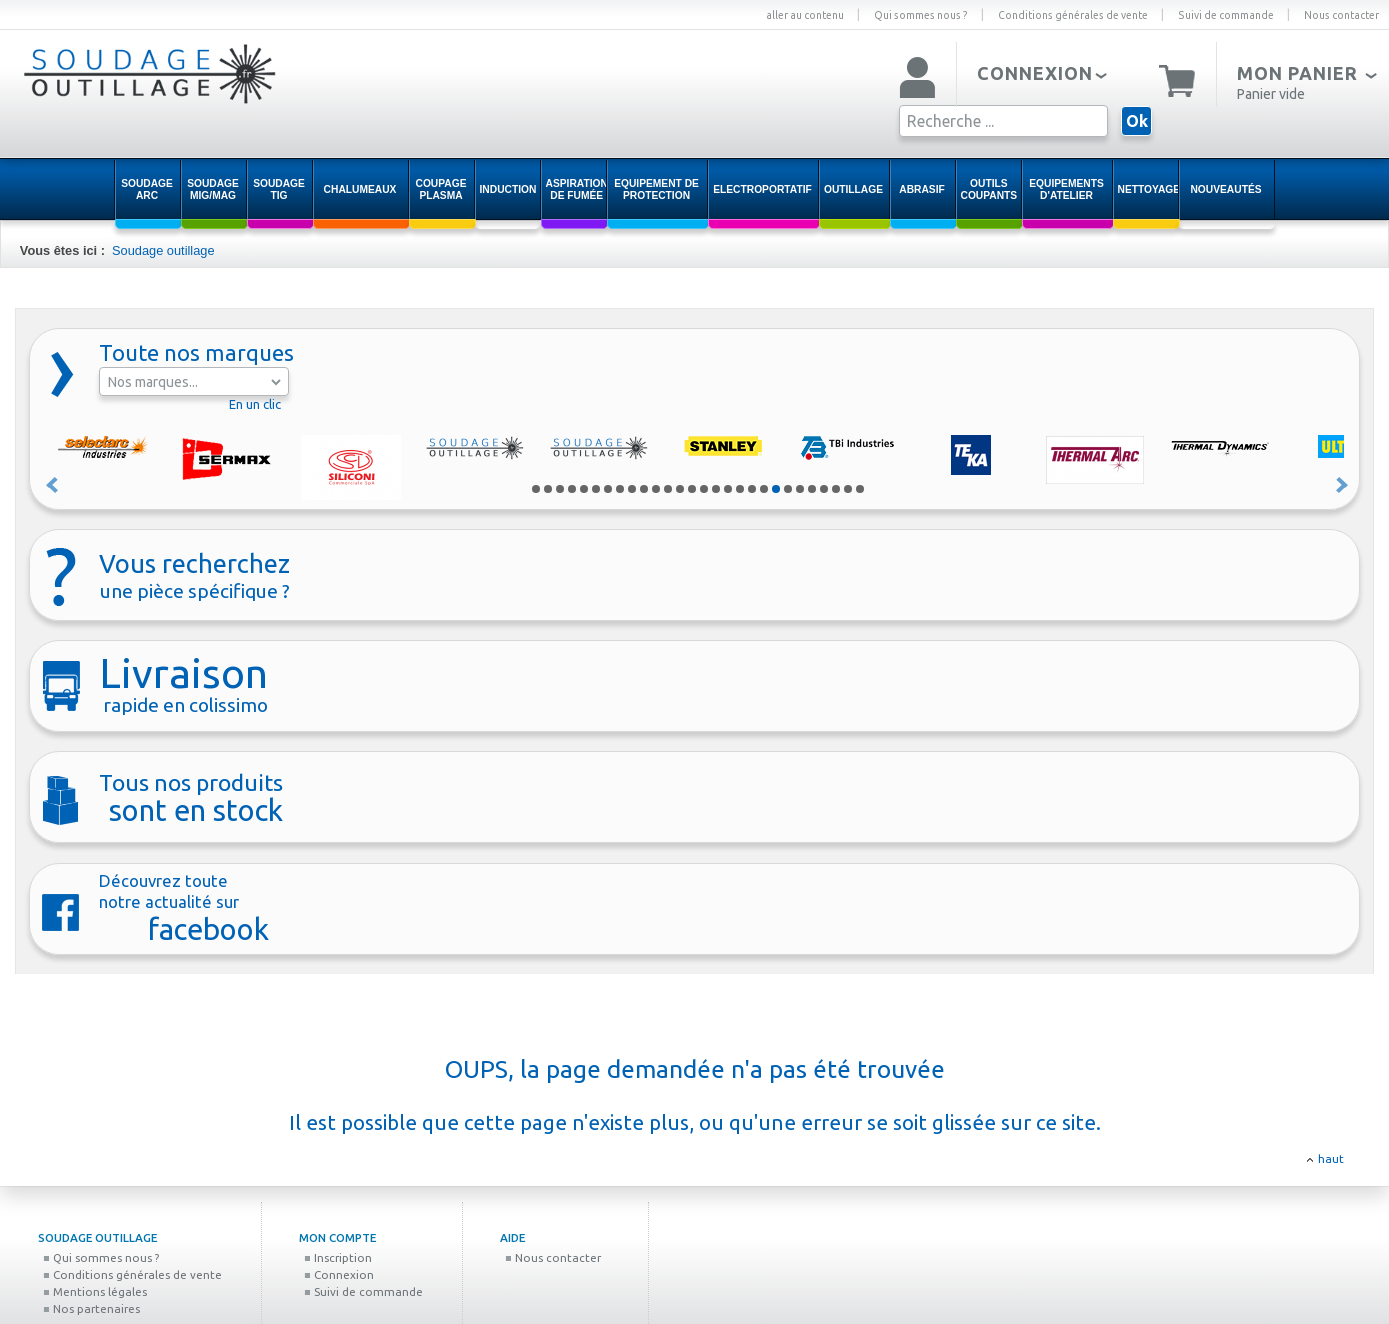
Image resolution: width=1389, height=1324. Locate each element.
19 (752, 489)
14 (692, 489)
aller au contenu (805, 15)
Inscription (338, 1257)
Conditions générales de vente (1073, 15)
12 (668, 489)
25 (824, 489)
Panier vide (1271, 94)
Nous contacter (1341, 15)
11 (656, 489)
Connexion (339, 1274)
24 (812, 489)
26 (836, 489)
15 (704, 489)
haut (1331, 1158)
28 (860, 489)
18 (740, 489)
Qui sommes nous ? (921, 15)
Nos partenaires (91, 1308)
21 (776, 489)
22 (788, 489)
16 (716, 489)
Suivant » (1343, 485)
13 (680, 489)
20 (764, 489)
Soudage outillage (163, 250)
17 (728, 489)
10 (644, 489)
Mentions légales (95, 1291)
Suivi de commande (1226, 15)
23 (800, 489)
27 (848, 489)
